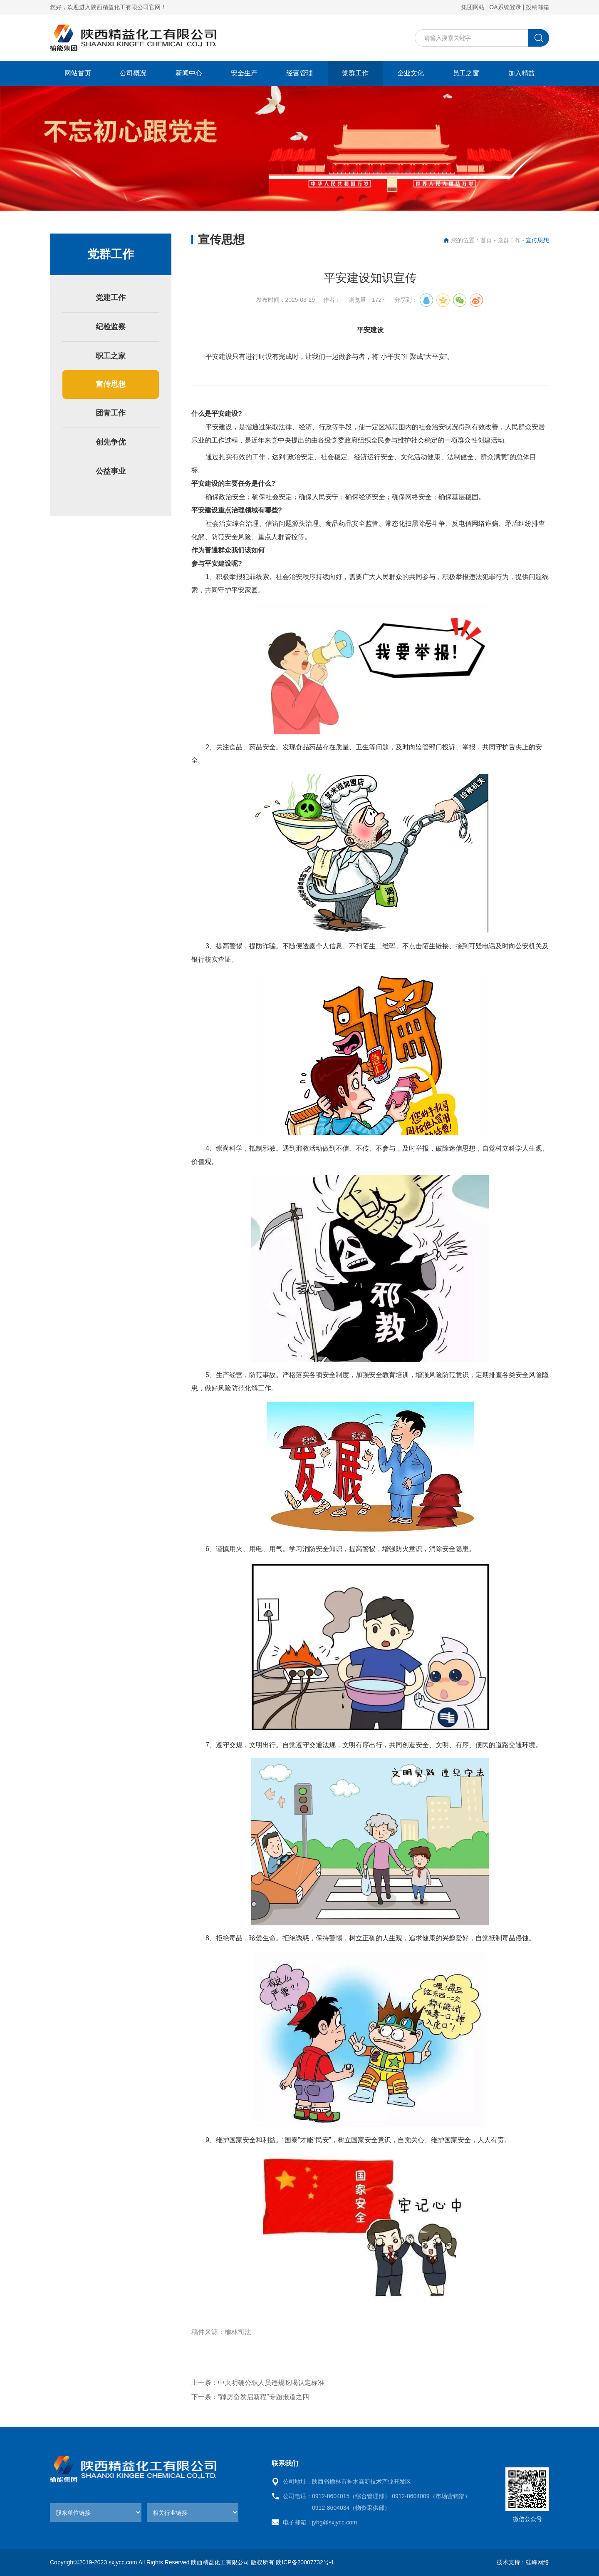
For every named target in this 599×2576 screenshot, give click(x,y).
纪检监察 (111, 327)
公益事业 (111, 471)
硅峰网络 (537, 2562)
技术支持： (511, 2562)
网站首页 (77, 73)
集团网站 (473, 7)
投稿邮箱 (537, 7)
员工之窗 (466, 73)
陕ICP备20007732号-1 (305, 2562)
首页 (486, 240)
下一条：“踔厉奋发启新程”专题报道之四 (250, 2396)
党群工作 (355, 73)
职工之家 (111, 356)
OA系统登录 (505, 7)
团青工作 (111, 413)
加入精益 (521, 73)
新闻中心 (189, 73)
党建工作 (111, 297)
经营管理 (299, 73)
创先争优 (111, 442)
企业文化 (410, 73)
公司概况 (133, 73)
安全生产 (244, 73)
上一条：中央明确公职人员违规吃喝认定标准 (257, 2382)
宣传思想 (111, 384)
